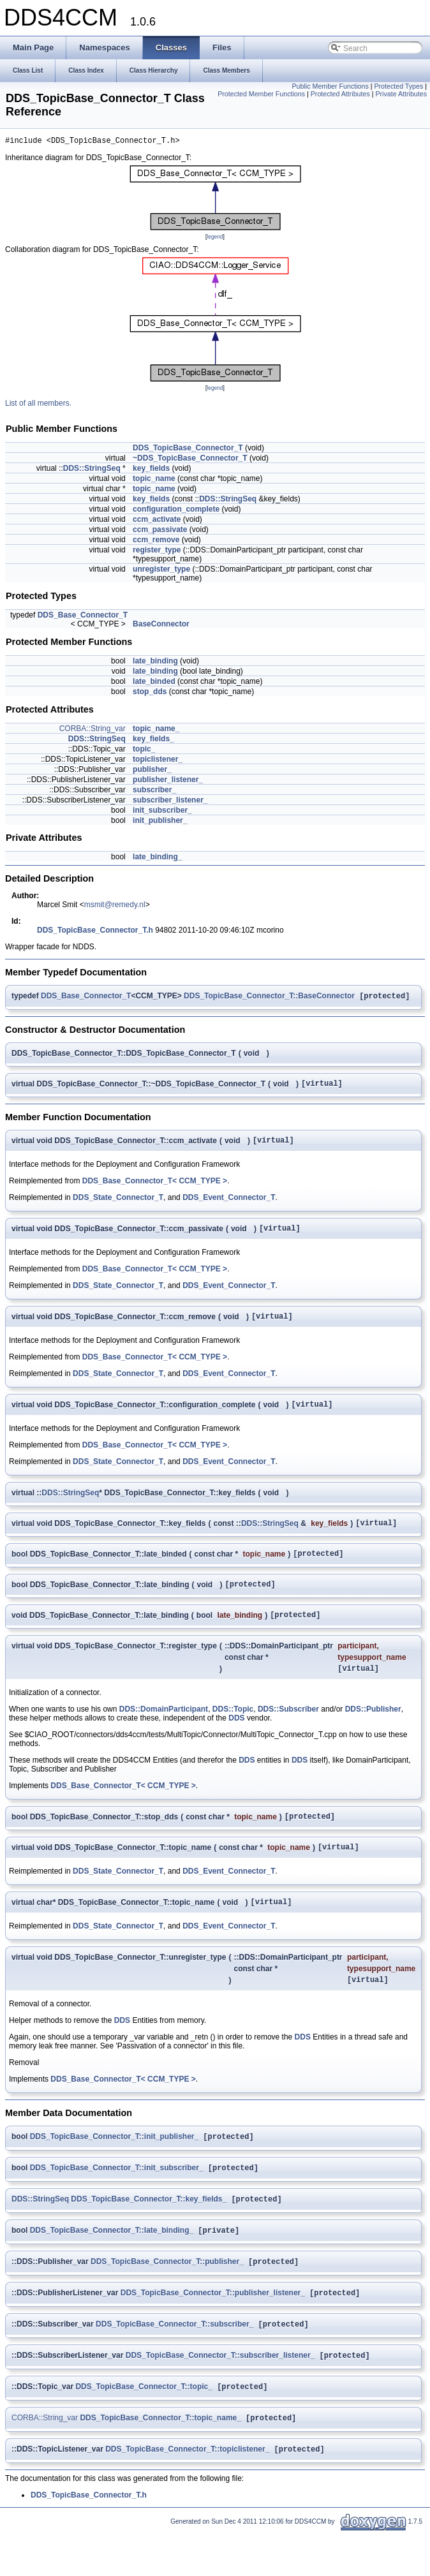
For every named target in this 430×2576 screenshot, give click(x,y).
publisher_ (152, 771)
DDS (236, 1740)
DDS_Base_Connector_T (83, 616)
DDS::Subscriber (288, 1731)
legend (215, 238)
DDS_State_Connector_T (118, 1204)
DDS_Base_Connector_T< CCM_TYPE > (154, 1187)
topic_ (144, 750)
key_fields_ (153, 740)
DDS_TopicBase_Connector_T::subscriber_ (174, 2362)
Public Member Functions (330, 86)
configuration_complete (176, 511)
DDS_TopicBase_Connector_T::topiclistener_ (187, 2493)
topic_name (154, 480)
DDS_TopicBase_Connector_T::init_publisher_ (114, 2167)
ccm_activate (157, 521)
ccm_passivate (160, 531)
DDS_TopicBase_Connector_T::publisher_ (167, 2297)
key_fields (151, 470)
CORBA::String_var (92, 730)
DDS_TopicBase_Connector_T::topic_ (143, 2428)
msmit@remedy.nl (114, 906)
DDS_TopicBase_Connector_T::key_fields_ (148, 2232)
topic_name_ (156, 730)
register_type (157, 551)
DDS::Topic (232, 1731)
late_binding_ (157, 858)
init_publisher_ (160, 822)
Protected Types (398, 86)
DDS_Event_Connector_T (228, 1204)
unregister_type (161, 570)
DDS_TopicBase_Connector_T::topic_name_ (160, 2460)
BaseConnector (161, 625)
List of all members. (38, 405)
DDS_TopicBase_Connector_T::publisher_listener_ (213, 2330)
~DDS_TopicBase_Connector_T (190, 459)
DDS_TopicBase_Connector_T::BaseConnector (269, 999)
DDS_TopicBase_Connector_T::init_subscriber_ (117, 2200)
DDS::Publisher (373, 1731)
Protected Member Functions (261, 94)
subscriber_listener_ (170, 801)
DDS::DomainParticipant (163, 1731)
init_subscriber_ (162, 812)
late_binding (155, 662)
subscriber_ (154, 791)
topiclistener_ (157, 761)
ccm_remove (156, 541)
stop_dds (150, 693)
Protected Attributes (340, 94)
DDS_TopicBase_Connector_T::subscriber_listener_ (220, 2395)
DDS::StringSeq (92, 470)
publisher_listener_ (168, 781)
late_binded (154, 683)
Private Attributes (401, 94)
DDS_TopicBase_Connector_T (187, 449)
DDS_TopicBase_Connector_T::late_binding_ (112, 2265)
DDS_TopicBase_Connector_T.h (95, 932)
